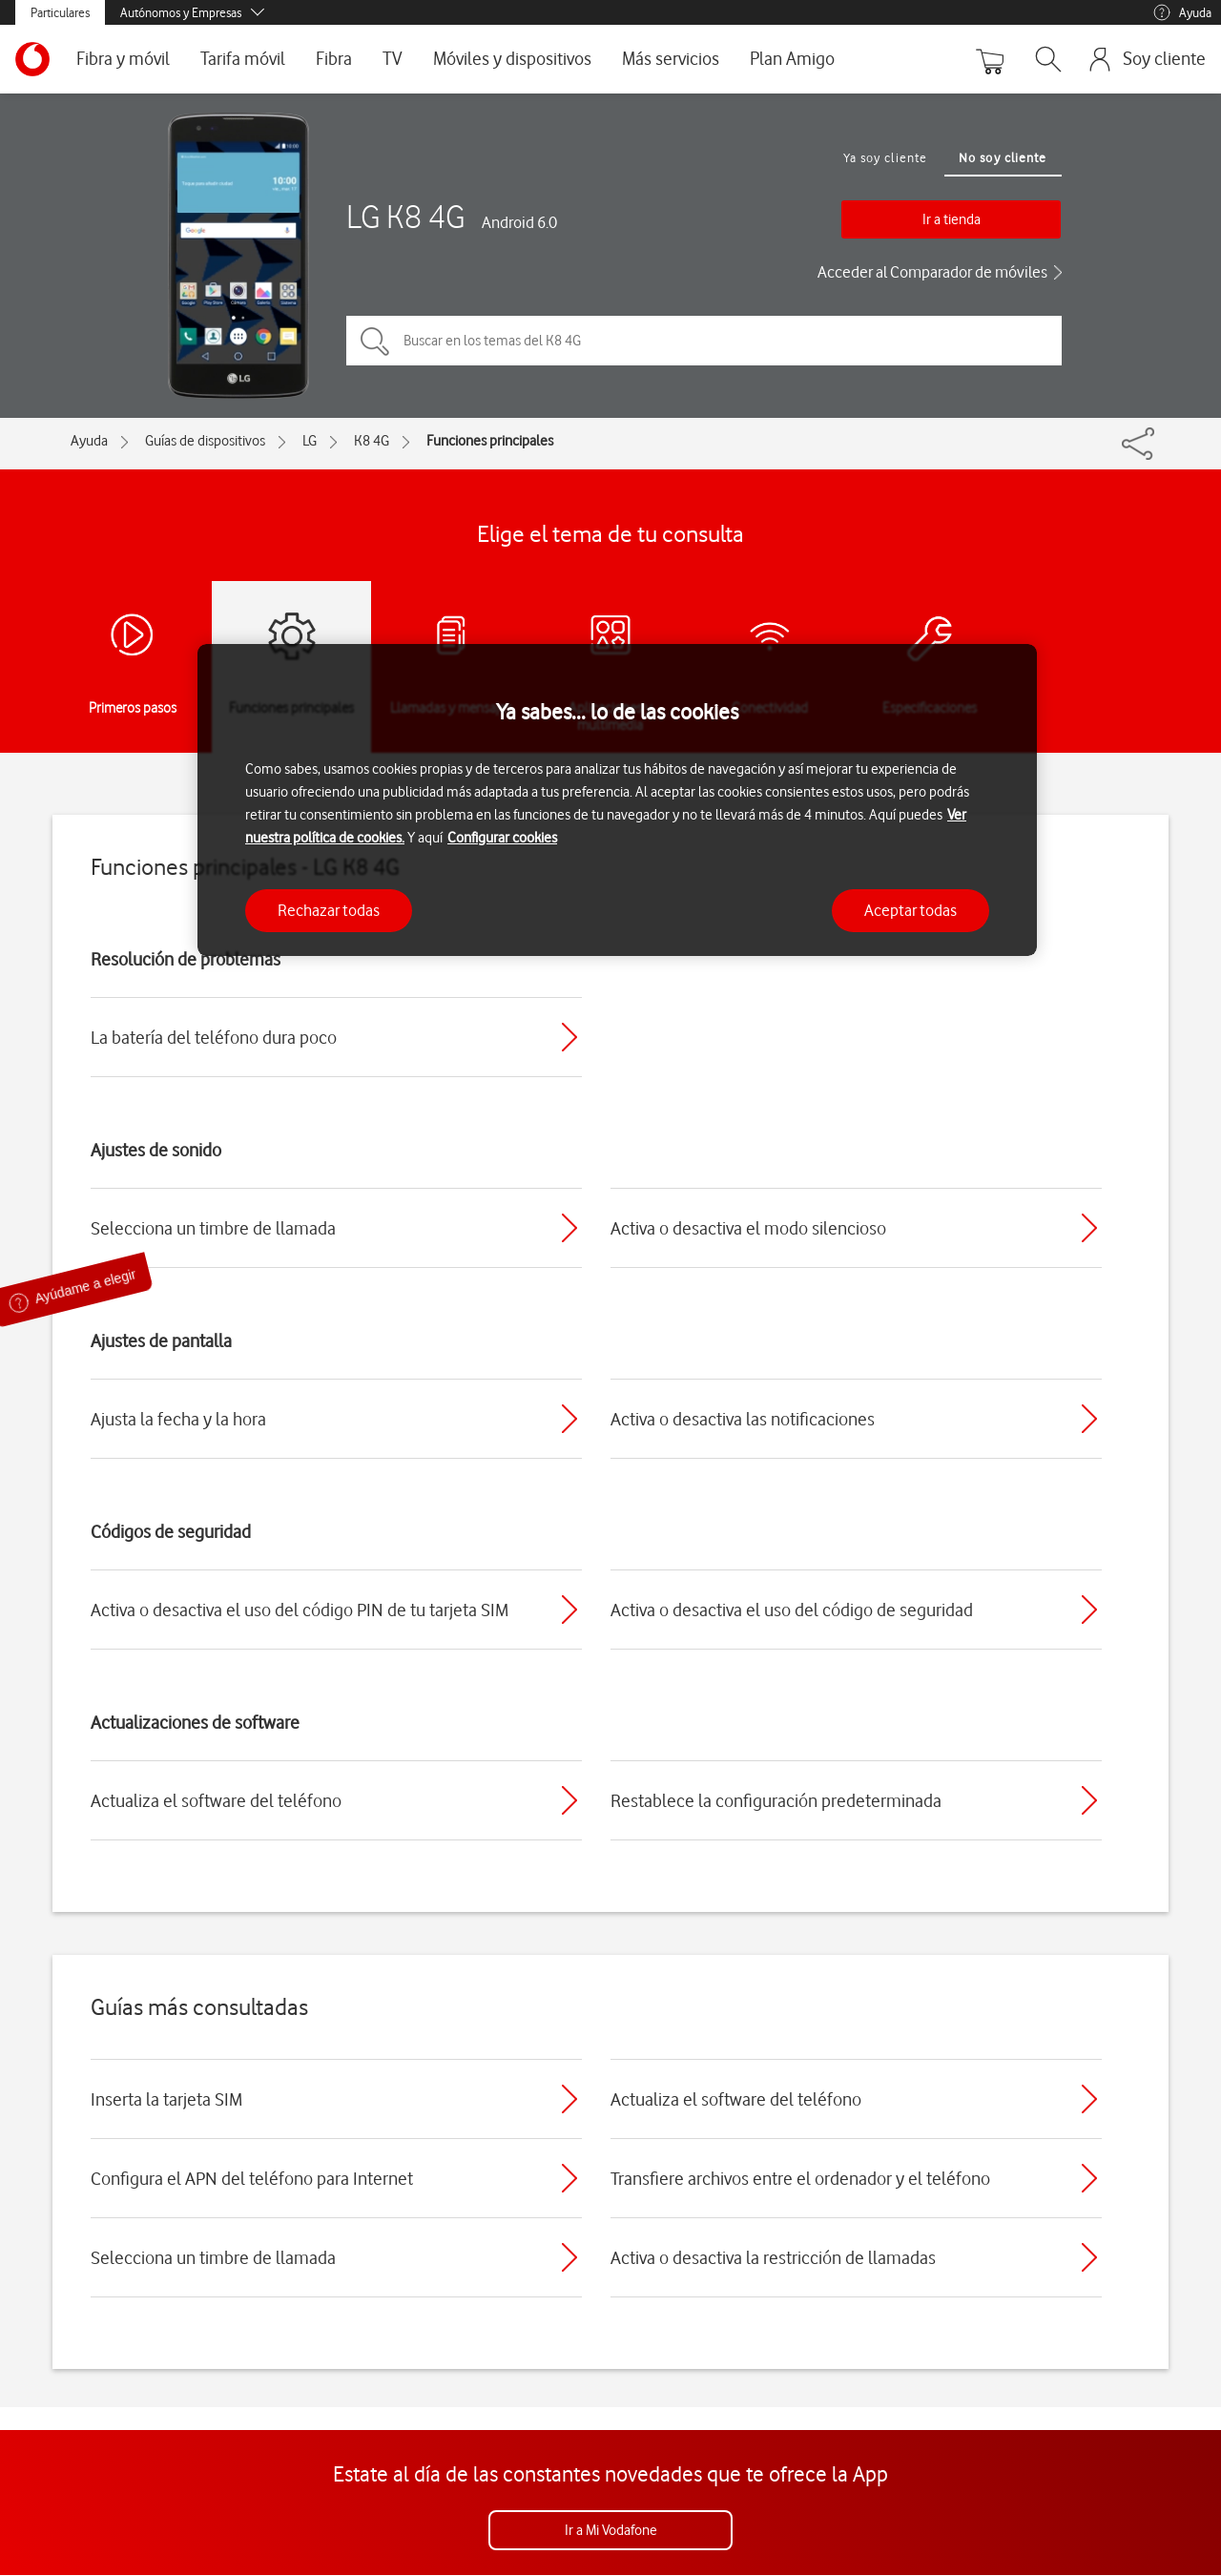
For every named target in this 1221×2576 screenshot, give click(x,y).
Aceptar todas (910, 910)
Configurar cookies (502, 837)
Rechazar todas (329, 910)
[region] (617, 800)
